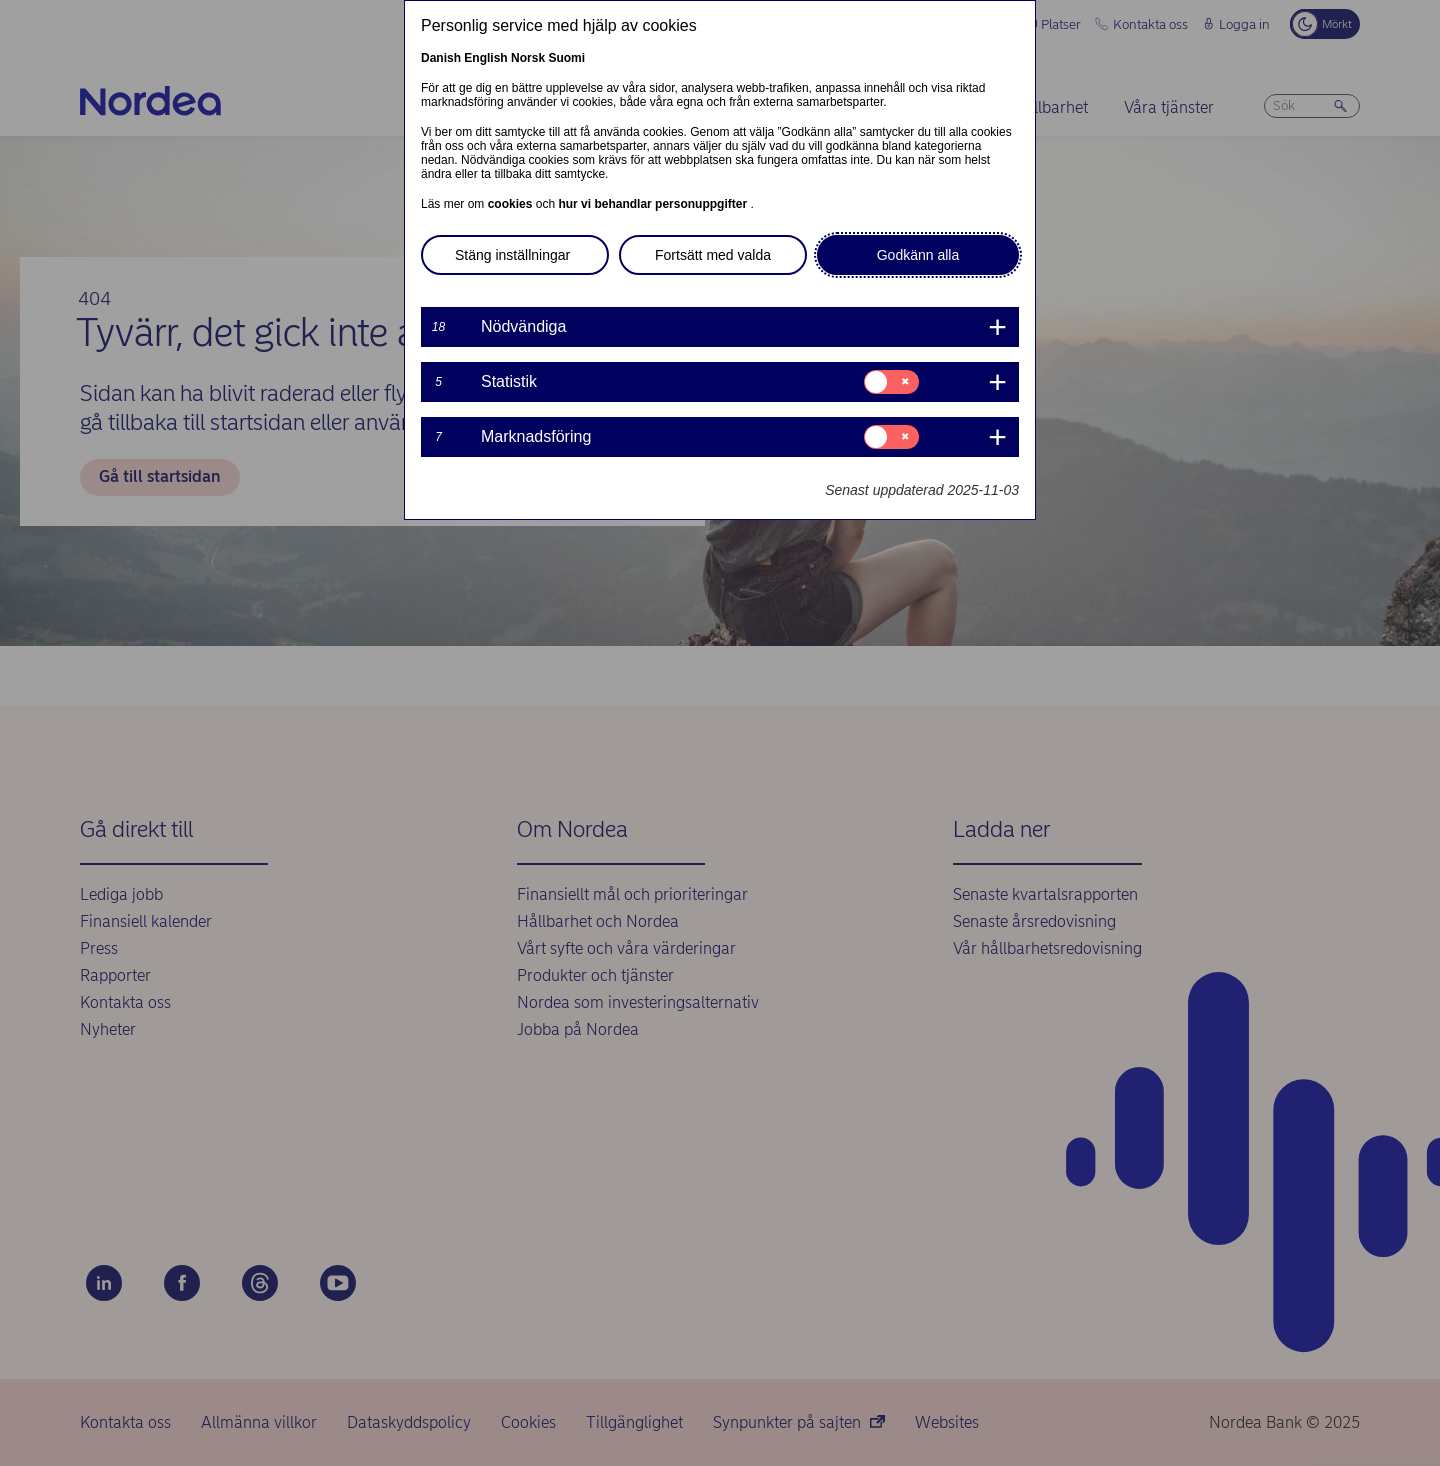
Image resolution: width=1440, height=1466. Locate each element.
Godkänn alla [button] (918, 255)
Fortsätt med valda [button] (713, 255)
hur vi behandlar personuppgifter (654, 204)
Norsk (528, 58)
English (485, 58)
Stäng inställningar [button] (512, 255)
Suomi (566, 58)
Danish (441, 58)
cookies (512, 204)
